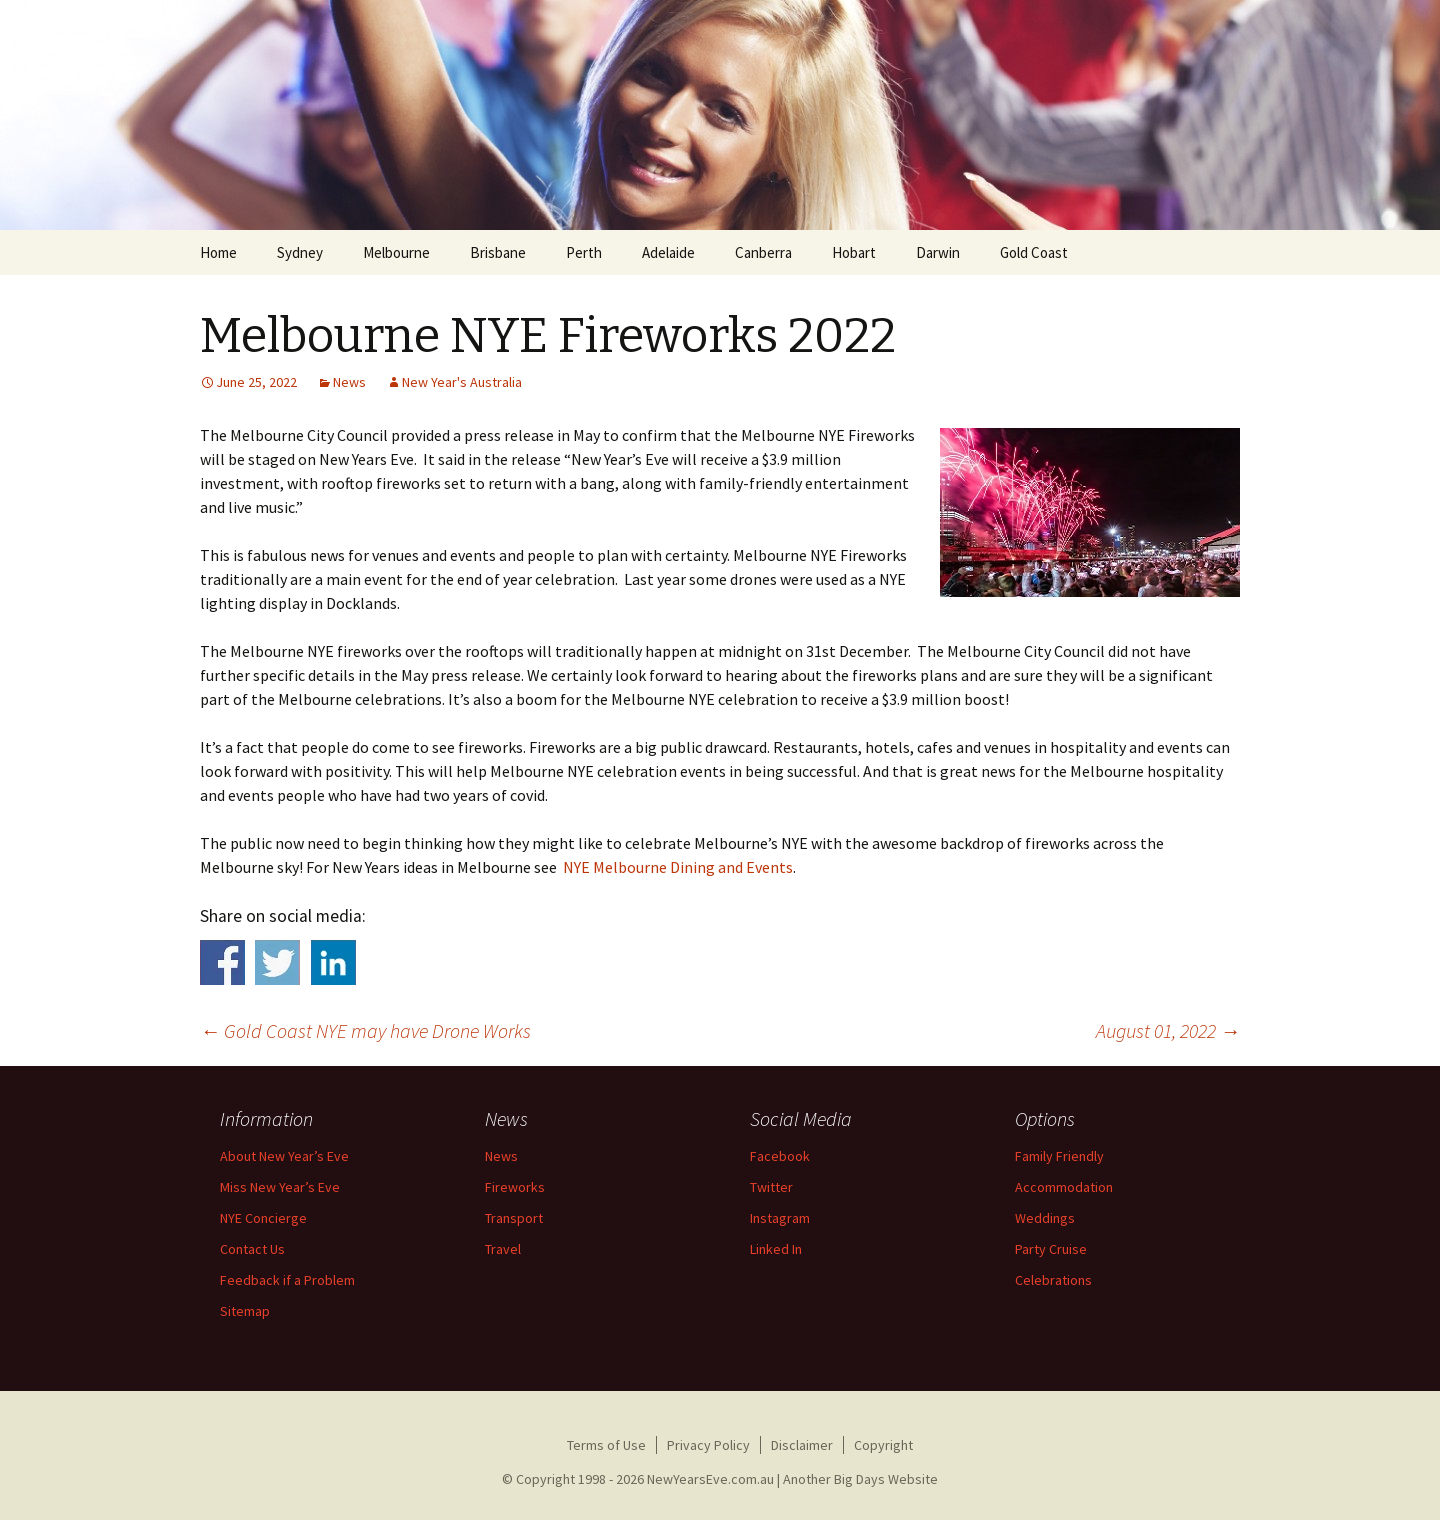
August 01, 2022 (1168, 1030)
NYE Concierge (263, 1218)
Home (218, 252)
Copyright (883, 1445)
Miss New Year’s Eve (280, 1187)
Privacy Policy (708, 1445)
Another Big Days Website (860, 1479)
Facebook (780, 1156)
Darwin (938, 252)
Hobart (854, 252)
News (501, 1156)
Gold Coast (1034, 252)
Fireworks (515, 1187)
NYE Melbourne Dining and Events (678, 867)
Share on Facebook (222, 962)
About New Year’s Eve (284, 1156)
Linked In (776, 1249)
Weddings (1045, 1218)
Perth (584, 252)
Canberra (763, 252)
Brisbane (498, 252)
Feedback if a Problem (287, 1280)
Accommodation (1064, 1187)
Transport (514, 1218)
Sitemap (245, 1311)
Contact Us (252, 1249)
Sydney (300, 252)
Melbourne (396, 252)
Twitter (771, 1187)
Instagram (780, 1218)
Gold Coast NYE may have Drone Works (365, 1030)
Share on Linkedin (333, 962)
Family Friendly (1059, 1156)
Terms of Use (606, 1445)
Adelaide (668, 252)
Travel (503, 1249)
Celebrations (1053, 1280)
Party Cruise (1051, 1249)
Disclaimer (802, 1445)
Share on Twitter (277, 962)
